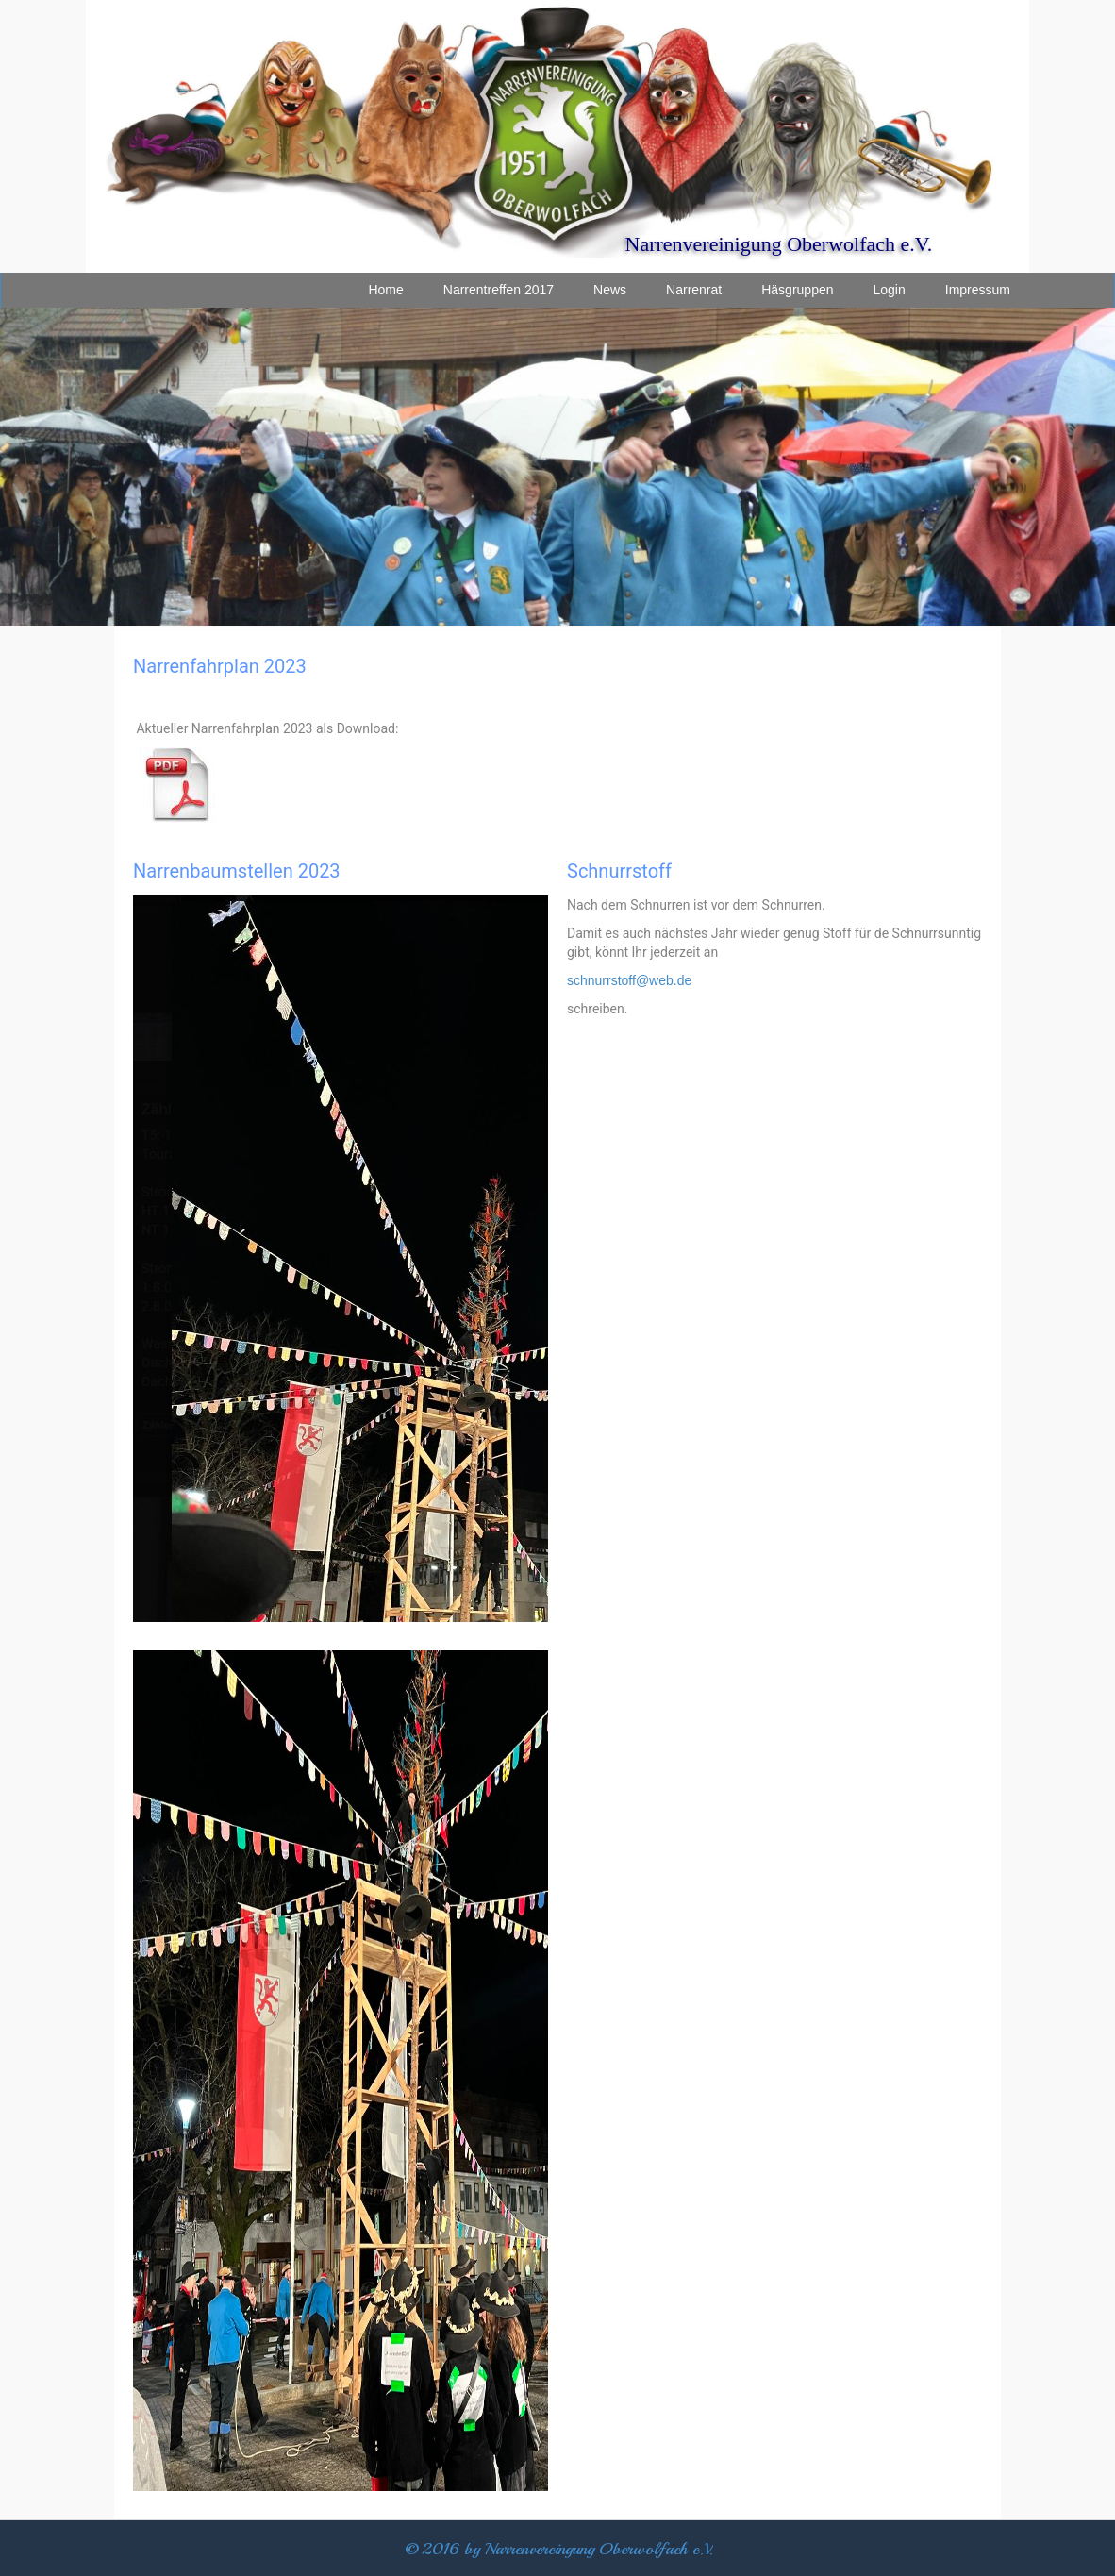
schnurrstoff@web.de (629, 980)
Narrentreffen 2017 (498, 289)
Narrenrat (694, 289)
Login (890, 289)
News (609, 289)
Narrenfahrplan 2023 (220, 666)
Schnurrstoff (619, 871)
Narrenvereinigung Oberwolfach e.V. (779, 244)
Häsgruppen (797, 289)
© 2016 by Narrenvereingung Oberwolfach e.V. (559, 2548)
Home (385, 289)
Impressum (977, 289)
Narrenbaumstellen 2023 (237, 871)
